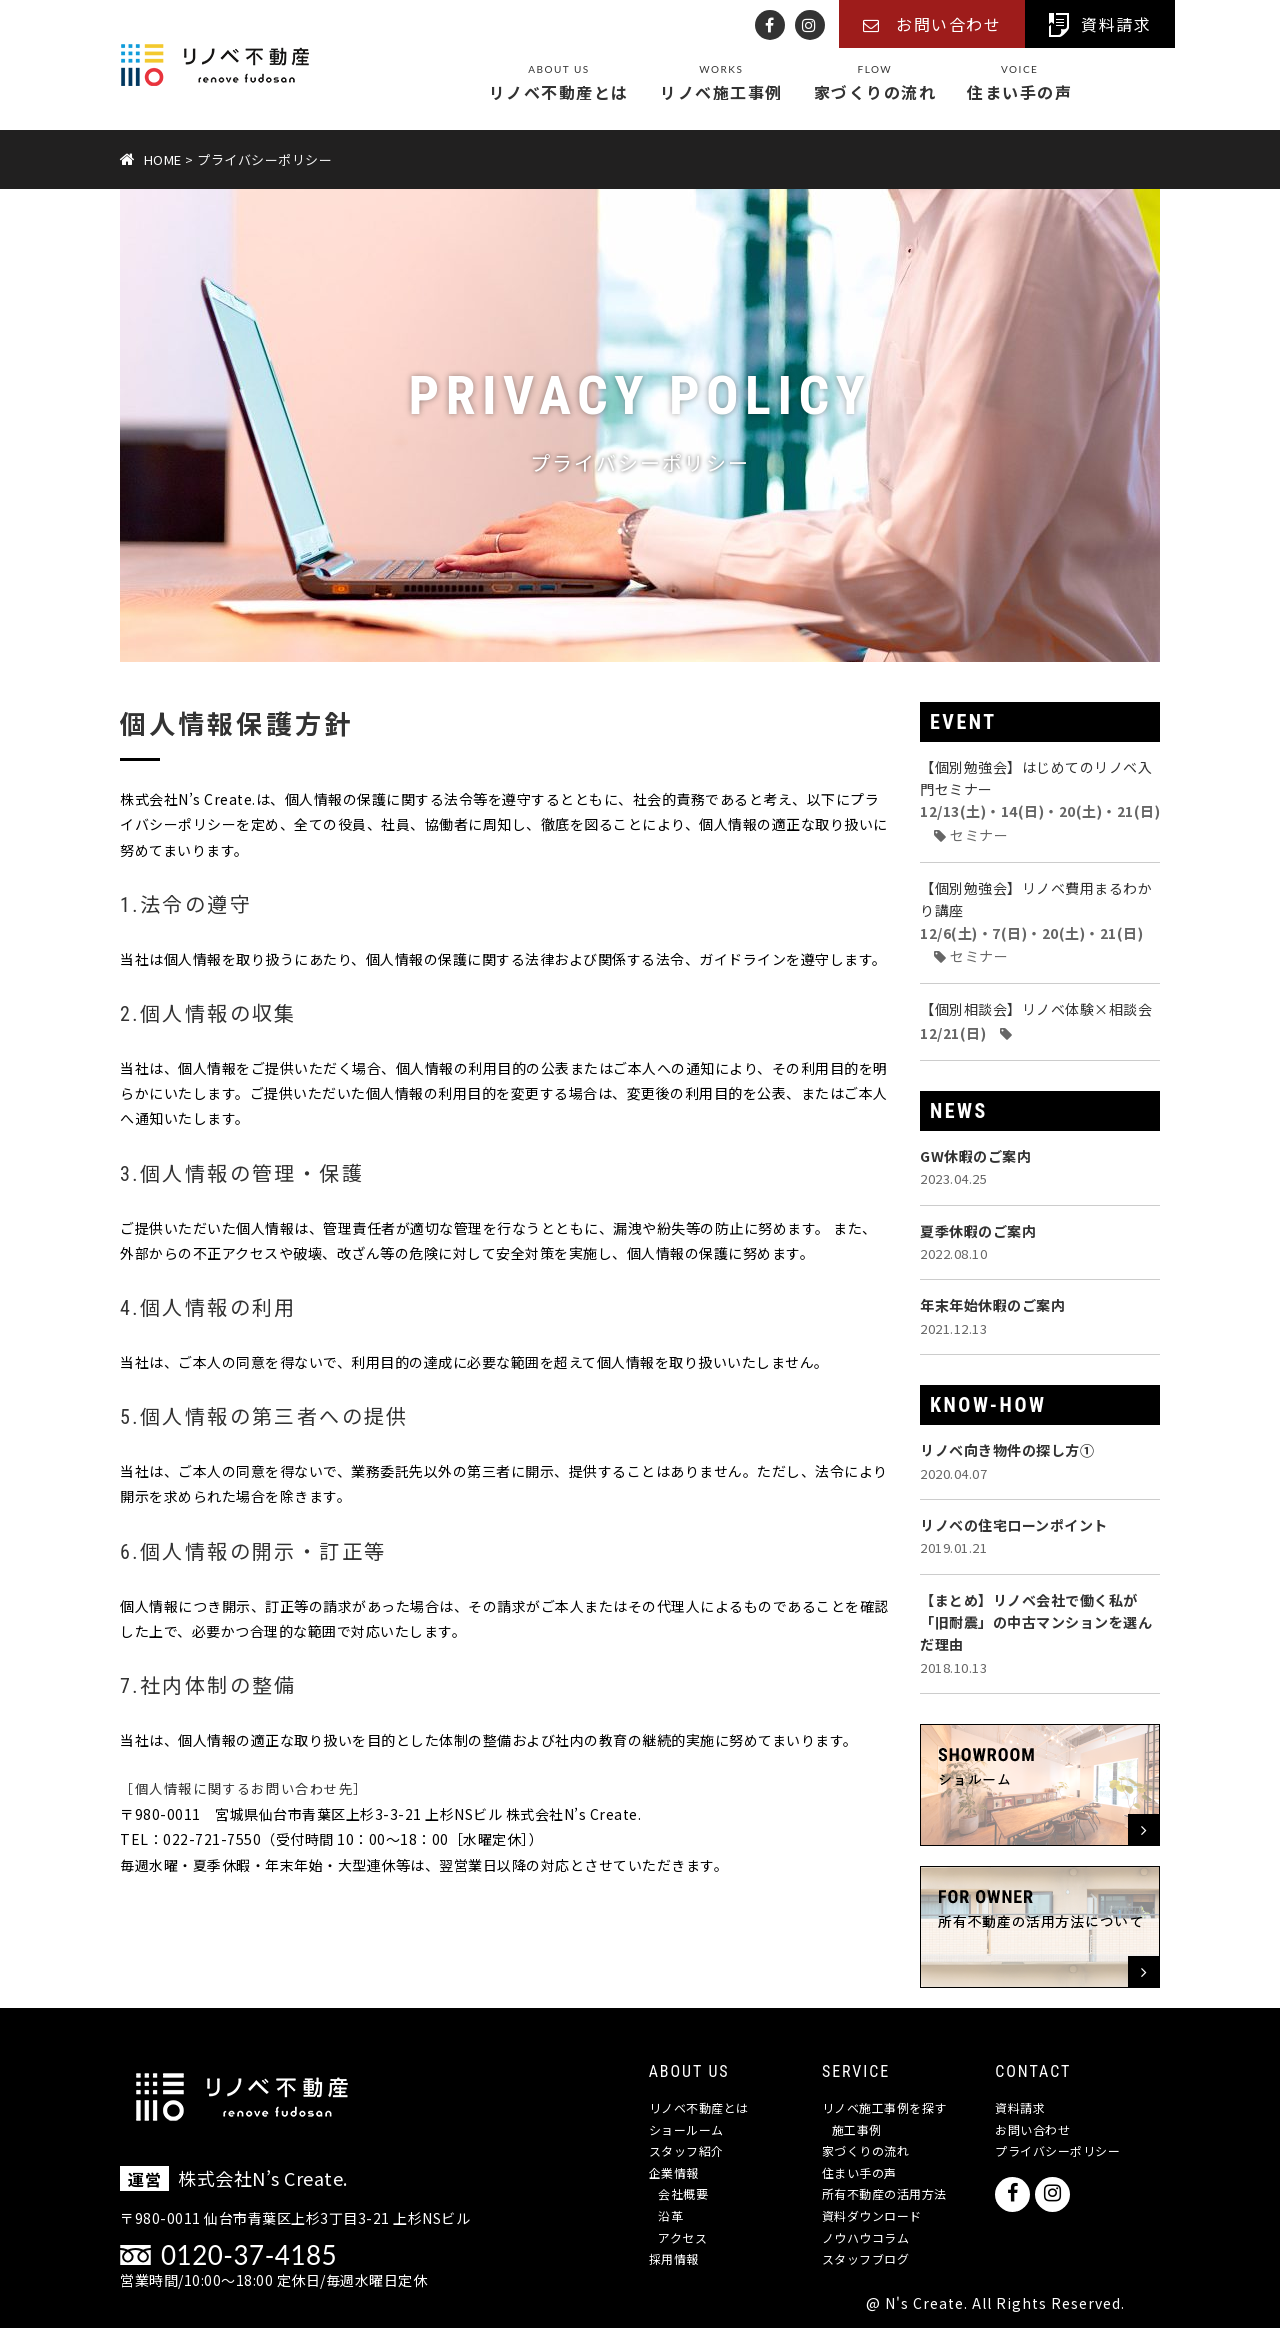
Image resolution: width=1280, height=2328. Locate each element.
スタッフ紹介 (686, 2150)
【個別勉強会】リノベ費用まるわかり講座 (1036, 922)
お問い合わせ (1032, 2129)
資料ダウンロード (872, 2215)
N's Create (924, 2303)
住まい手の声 (1019, 84)
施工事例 (857, 2129)
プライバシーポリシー (1057, 2150)
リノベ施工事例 (721, 84)
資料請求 (1020, 2107)
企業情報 (674, 2172)
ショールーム (686, 2129)
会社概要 (683, 2193)
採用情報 (674, 2258)
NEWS (959, 1111)
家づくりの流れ (875, 84)
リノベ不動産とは (559, 84)
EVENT (963, 722)
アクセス (682, 2237)
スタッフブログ (866, 2258)
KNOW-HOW (988, 1405)
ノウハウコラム (866, 2237)
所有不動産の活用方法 (884, 2193)
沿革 (670, 2215)
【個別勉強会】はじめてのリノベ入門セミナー (1040, 801)
